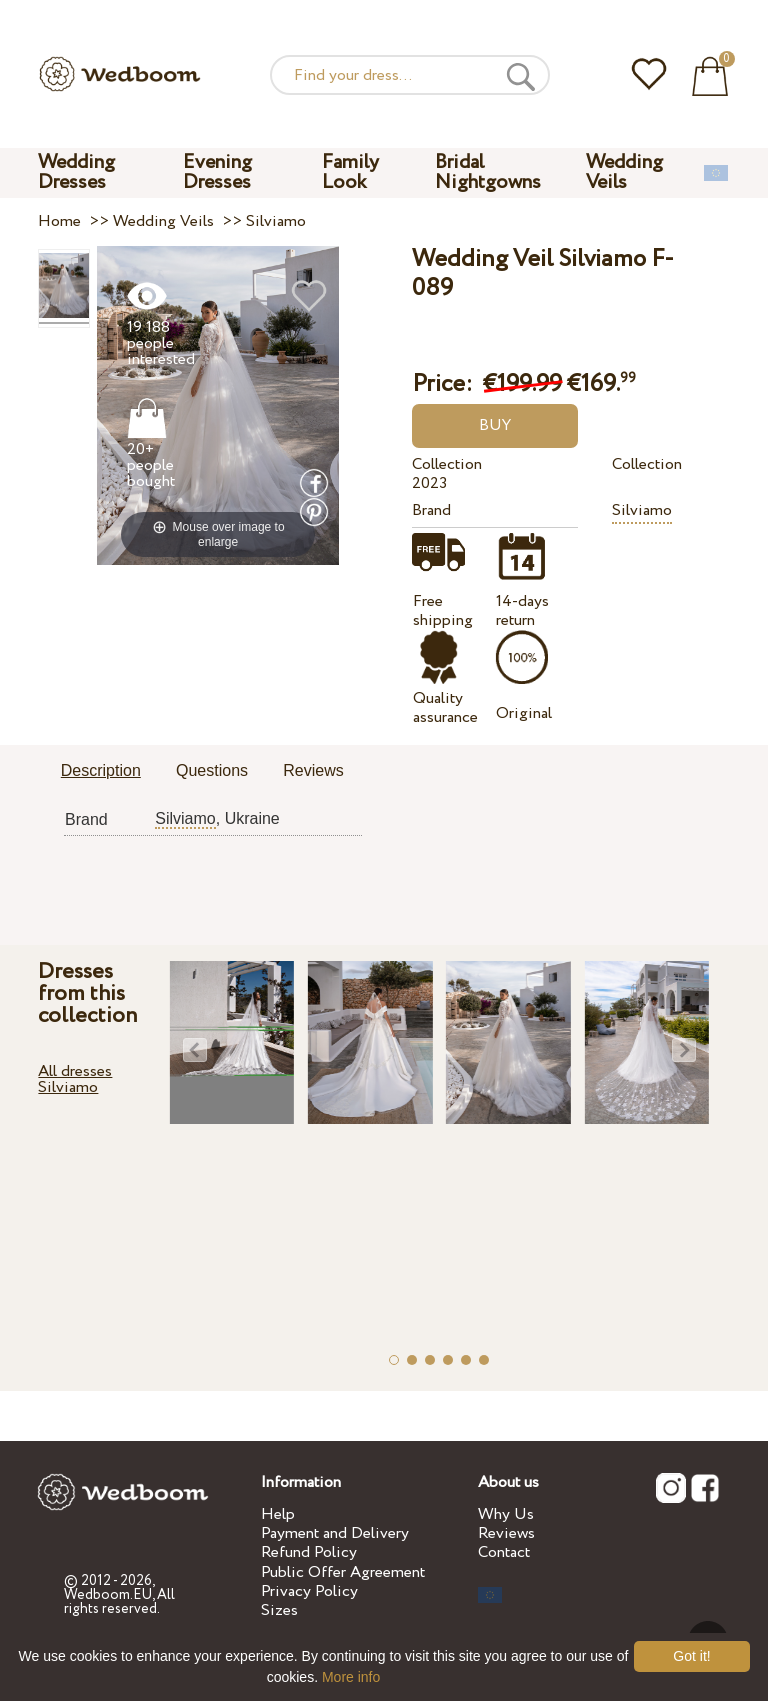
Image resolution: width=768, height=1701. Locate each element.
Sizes (279, 1610)
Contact (504, 1552)
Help (278, 1514)
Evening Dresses (217, 172)
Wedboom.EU (108, 1595)
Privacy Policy (309, 1591)
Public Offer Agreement (343, 1572)
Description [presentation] (101, 770)
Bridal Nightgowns (488, 172)
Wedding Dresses (76, 172)
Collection (447, 464)
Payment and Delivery (335, 1533)
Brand (431, 510)
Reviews (506, 1533)
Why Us (506, 1514)
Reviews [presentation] (313, 770)
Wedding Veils (624, 172)
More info (351, 1677)
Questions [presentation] (212, 770)
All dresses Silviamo (75, 1079)
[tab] (101, 772)
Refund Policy (309, 1552)
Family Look (350, 172)
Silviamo (642, 510)
